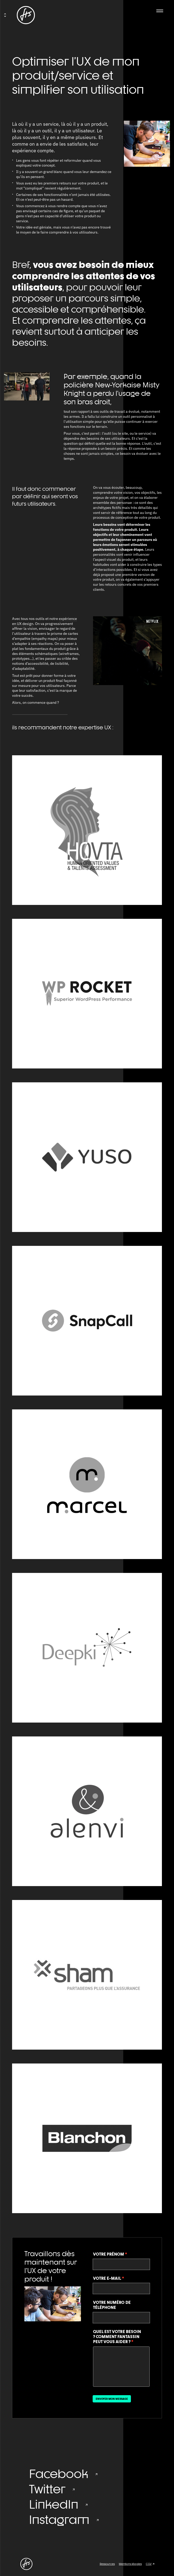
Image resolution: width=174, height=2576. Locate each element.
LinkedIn (53, 2504)
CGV (149, 2564)
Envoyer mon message (112, 2398)
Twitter (47, 2489)
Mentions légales (130, 2564)
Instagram (59, 2520)
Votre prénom (108, 2254)
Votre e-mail (107, 2278)
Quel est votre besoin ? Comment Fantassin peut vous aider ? (117, 2336)
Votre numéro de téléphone (112, 2305)
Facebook (58, 2474)
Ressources (107, 2564)
